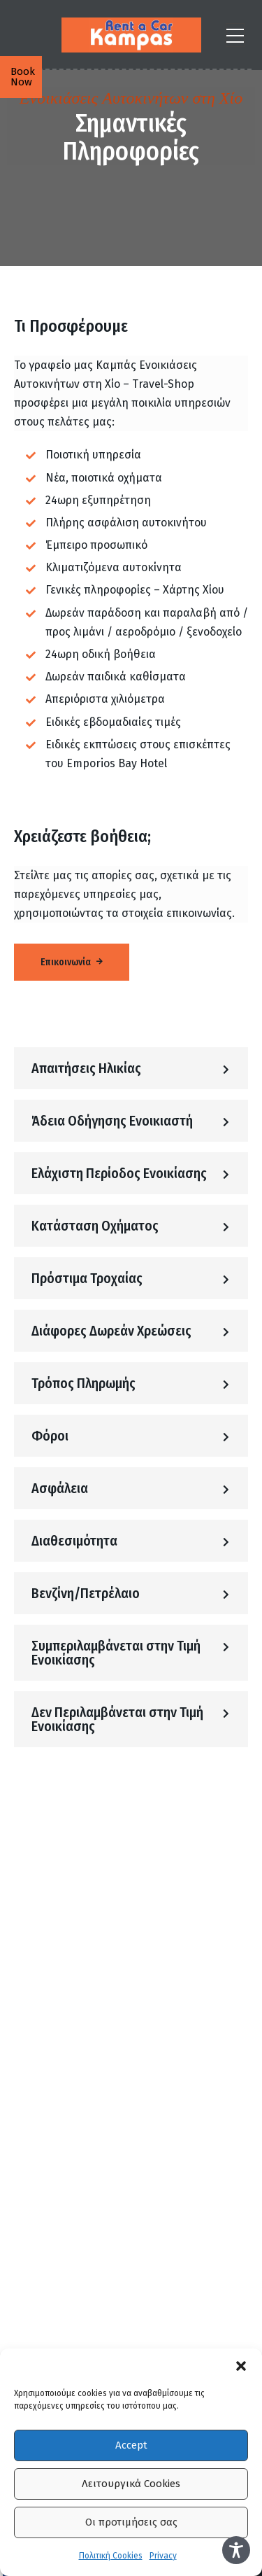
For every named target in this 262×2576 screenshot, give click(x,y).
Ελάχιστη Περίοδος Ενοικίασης (119, 1173)
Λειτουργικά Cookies (131, 2483)
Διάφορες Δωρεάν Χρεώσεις (111, 1330)
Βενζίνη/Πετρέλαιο (85, 1593)
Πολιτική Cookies (111, 2556)
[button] (241, 2366)
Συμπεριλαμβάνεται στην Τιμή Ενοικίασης (116, 1652)
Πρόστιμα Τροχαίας (87, 1278)
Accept (131, 2445)
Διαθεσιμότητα (74, 1540)
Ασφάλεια (59, 1488)
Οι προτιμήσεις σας (131, 2522)
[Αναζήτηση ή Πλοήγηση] (235, 35)
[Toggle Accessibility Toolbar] (236, 2550)
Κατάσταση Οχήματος (95, 1225)
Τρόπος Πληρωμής (83, 1383)
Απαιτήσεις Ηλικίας (86, 1068)
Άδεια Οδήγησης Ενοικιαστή (112, 1120)
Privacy (163, 2556)
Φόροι (49, 1435)
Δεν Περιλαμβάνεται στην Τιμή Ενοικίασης (117, 1719)
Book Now (22, 76)
